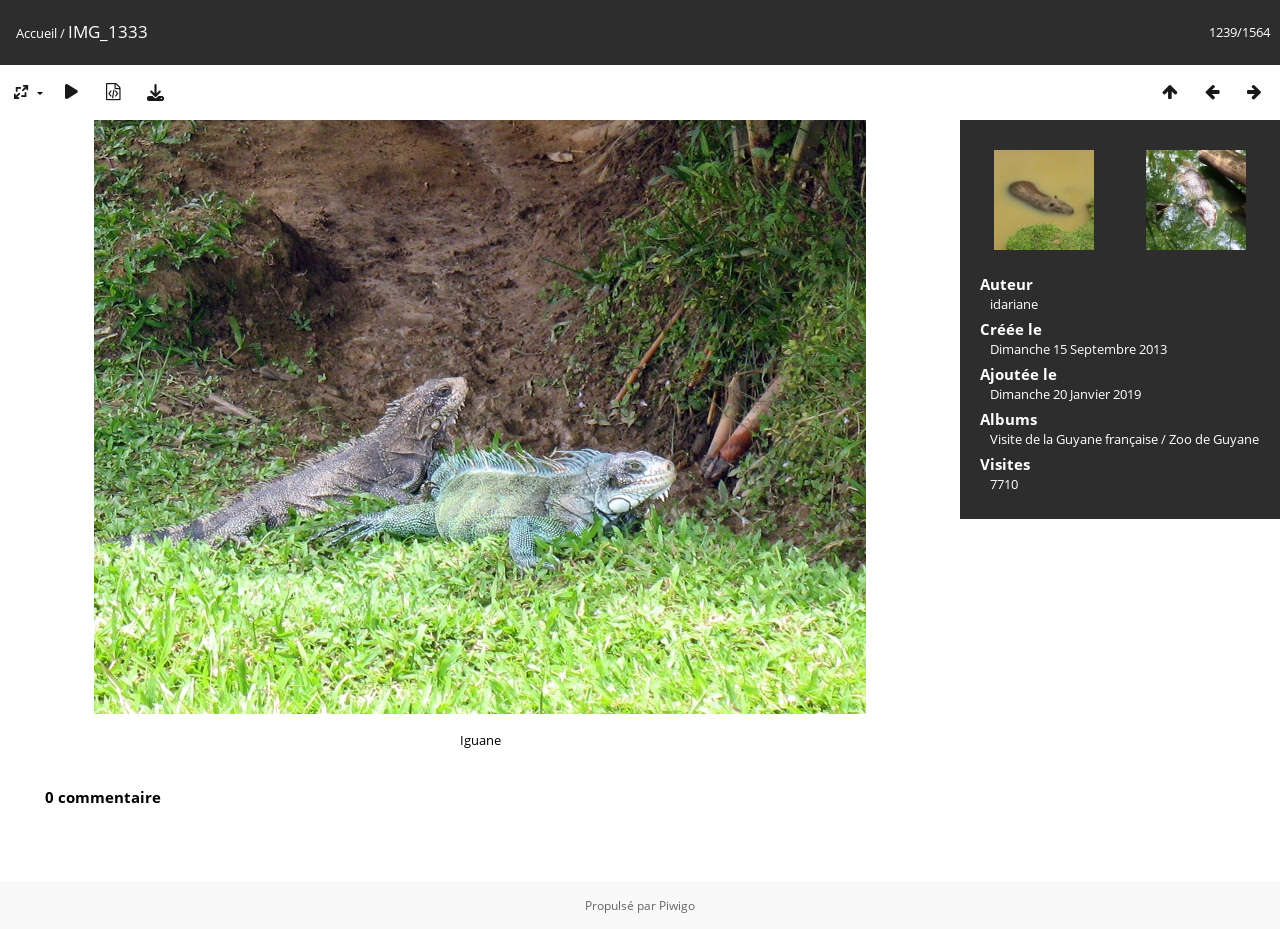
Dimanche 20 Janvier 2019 (1065, 394)
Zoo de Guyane (1214, 439)
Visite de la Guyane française (1074, 439)
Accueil (36, 33)
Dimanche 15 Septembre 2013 (1078, 349)
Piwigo (677, 905)
